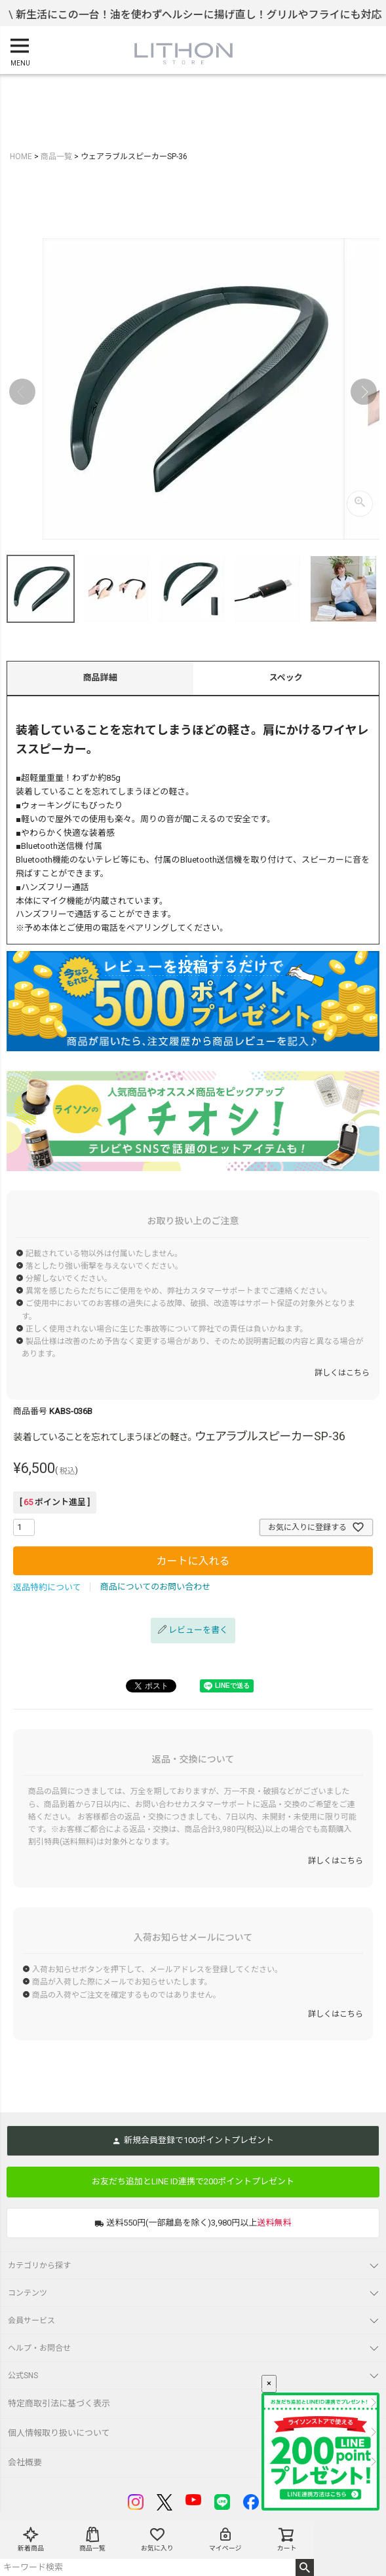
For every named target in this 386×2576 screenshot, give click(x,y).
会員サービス (31, 2320)
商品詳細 (100, 677)
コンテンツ (27, 2293)
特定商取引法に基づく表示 (59, 2403)
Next (364, 392)
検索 (305, 2567)
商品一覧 (92, 2539)
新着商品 (31, 2539)
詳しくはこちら (342, 1372)
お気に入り (157, 2539)
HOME (21, 156)
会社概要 (25, 2462)
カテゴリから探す (39, 2265)
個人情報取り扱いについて (59, 2433)
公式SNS (23, 2375)
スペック (286, 677)
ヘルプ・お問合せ (39, 2348)
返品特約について (47, 1587)
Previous (22, 392)
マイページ (225, 2539)
